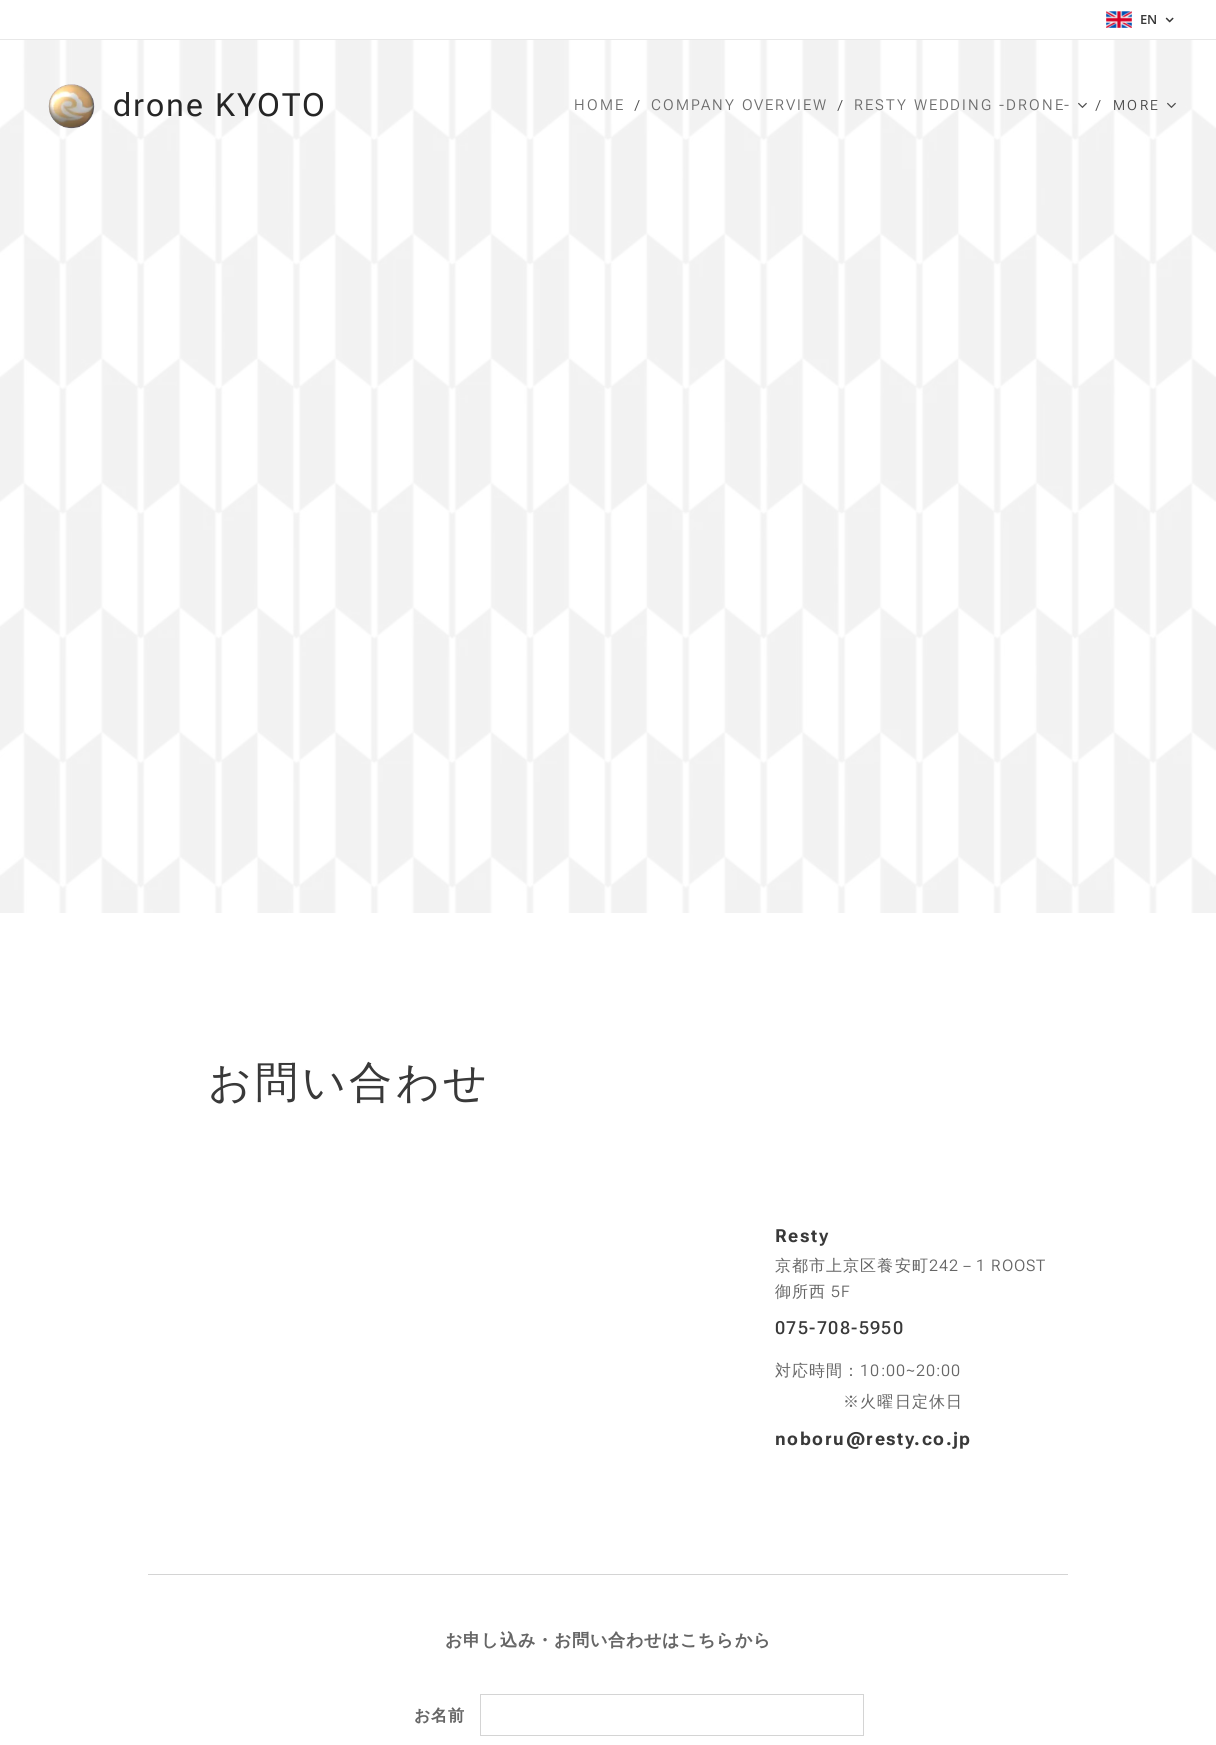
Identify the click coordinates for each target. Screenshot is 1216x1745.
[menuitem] (610, 105)
